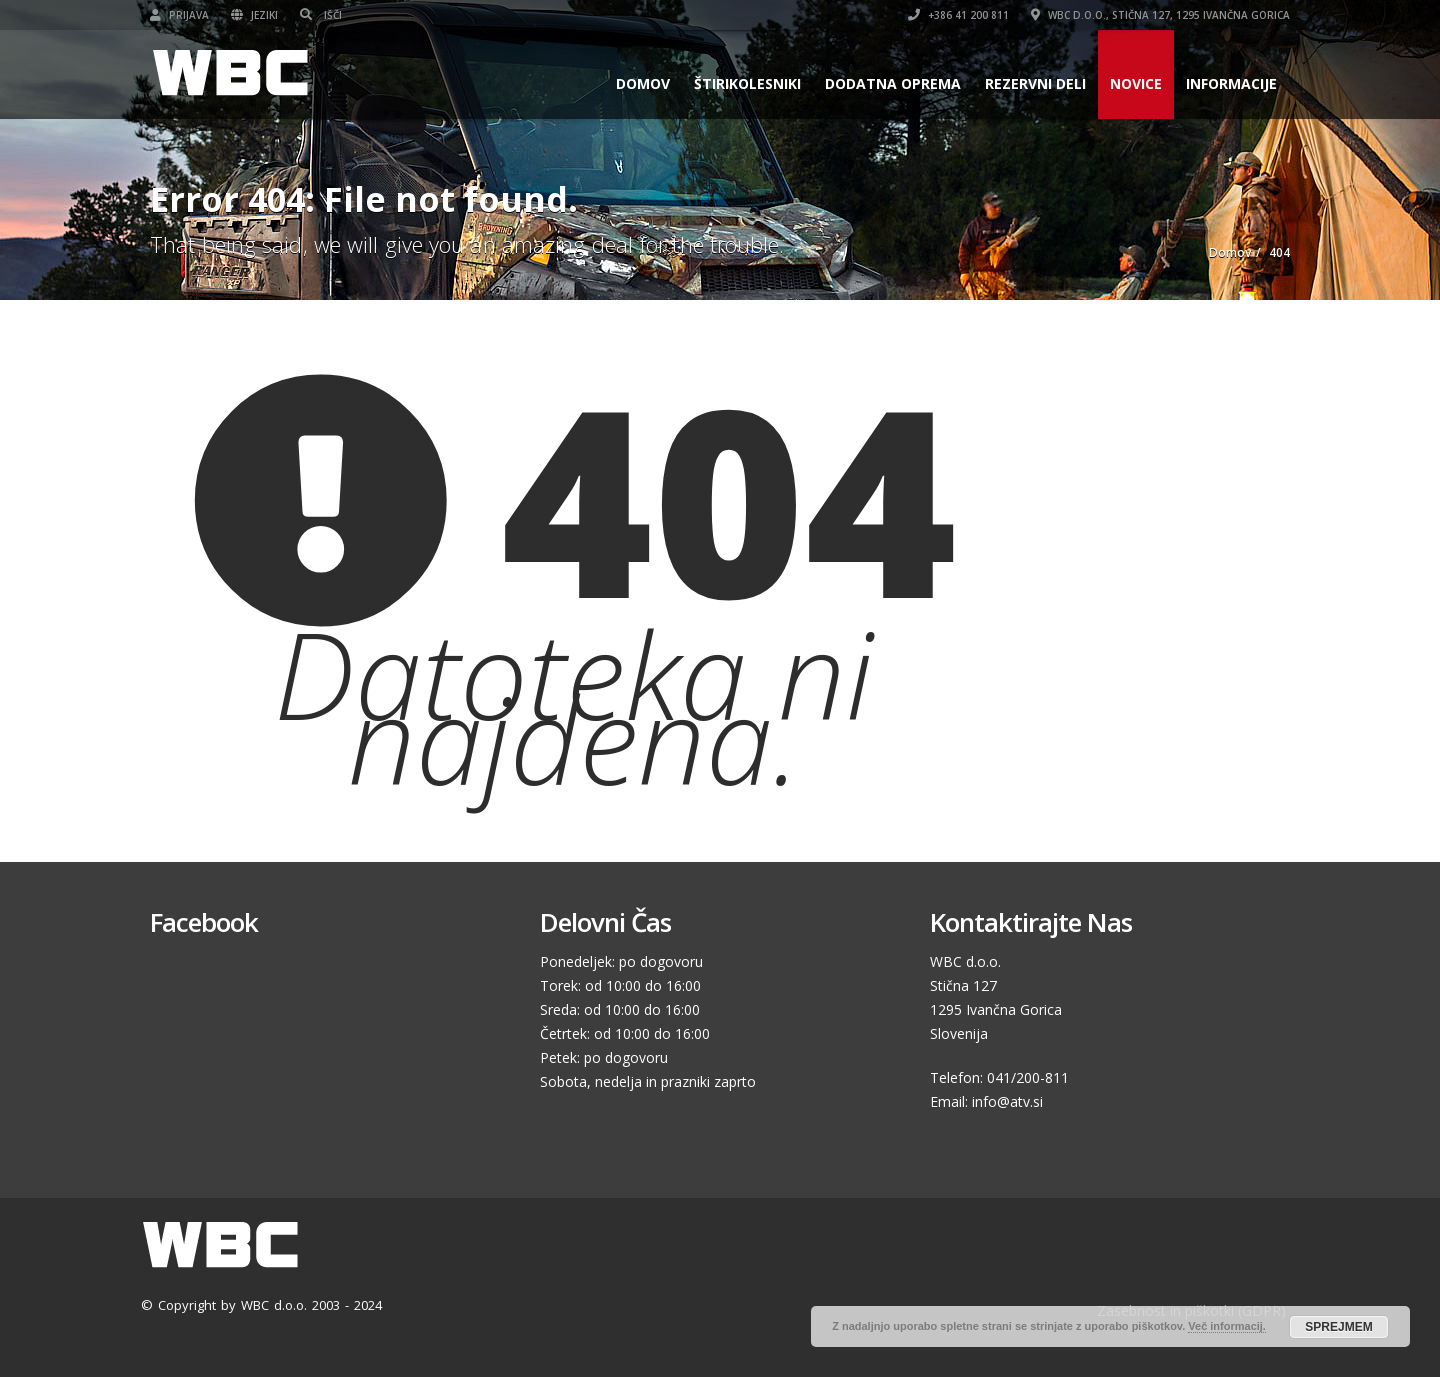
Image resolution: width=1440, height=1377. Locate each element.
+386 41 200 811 (958, 15)
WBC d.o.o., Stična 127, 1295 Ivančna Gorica (1160, 15)
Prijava (179, 15)
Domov (643, 83)
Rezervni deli (1035, 83)
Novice (1136, 83)
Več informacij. (1227, 1326)
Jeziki (254, 15)
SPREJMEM (1338, 1327)
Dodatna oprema (893, 83)
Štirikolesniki (747, 83)
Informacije (1231, 83)
